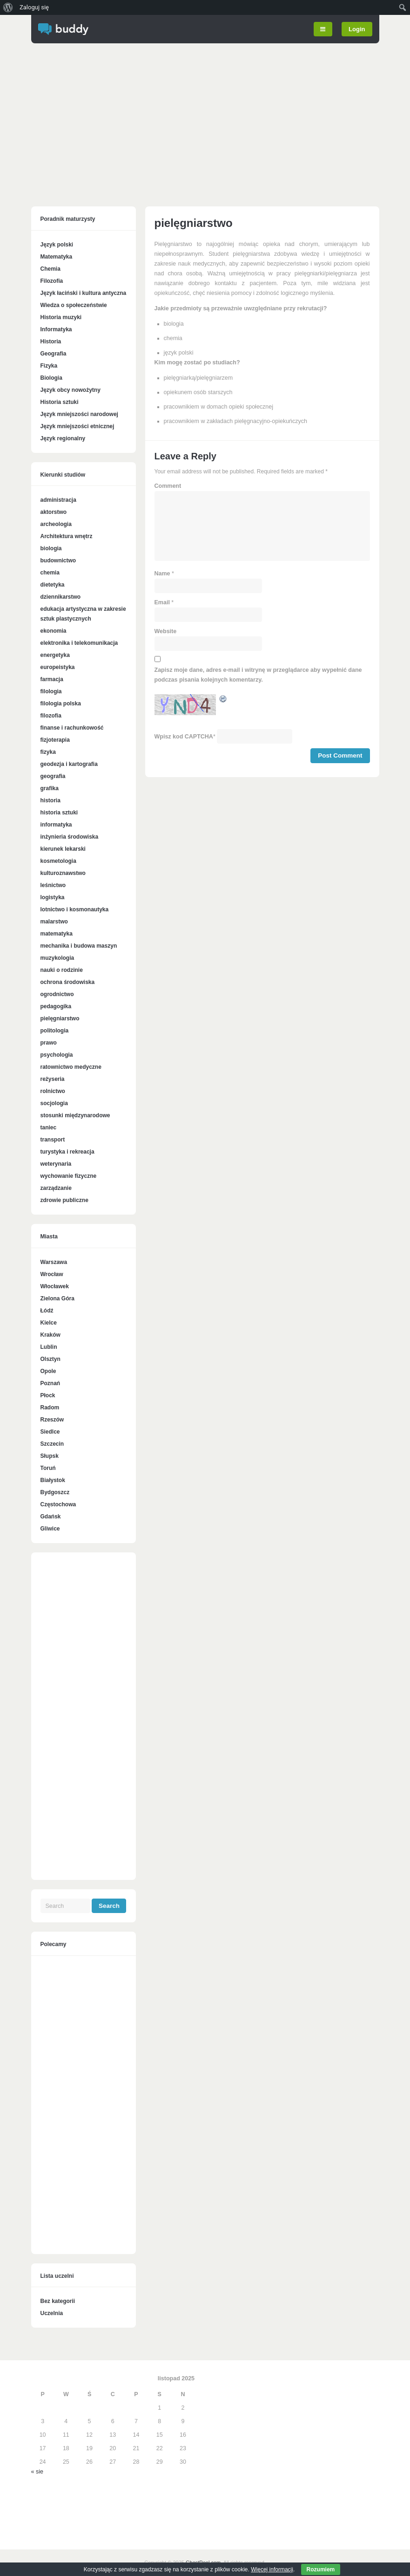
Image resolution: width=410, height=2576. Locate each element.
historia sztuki (59, 812)
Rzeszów (52, 1419)
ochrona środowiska (67, 982)
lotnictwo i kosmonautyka (74, 909)
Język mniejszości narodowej (79, 414)
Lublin (48, 1347)
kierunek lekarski (63, 849)
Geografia (53, 353)
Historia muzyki (61, 317)
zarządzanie (56, 1188)
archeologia (56, 524)
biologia (51, 548)
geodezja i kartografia (69, 764)
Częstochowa (58, 1504)
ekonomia (53, 631)
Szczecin (52, 1444)
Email (162, 602)
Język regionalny (63, 438)
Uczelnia (51, 2313)
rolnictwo (52, 1091)
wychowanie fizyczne (68, 1176)
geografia (53, 776)
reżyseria (52, 1079)
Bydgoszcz (55, 1492)
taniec (48, 1127)
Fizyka (49, 365)
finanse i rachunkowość (72, 727)
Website (166, 631)
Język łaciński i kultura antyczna (83, 293)
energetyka (55, 655)
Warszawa (53, 1262)
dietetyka (52, 584)
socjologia (54, 1103)
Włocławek (54, 1286)
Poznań (50, 1383)
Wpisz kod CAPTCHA (184, 736)
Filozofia (51, 281)
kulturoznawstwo (63, 873)
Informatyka (56, 329)
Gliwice (50, 1528)
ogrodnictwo (57, 994)
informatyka (56, 824)
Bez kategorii (57, 2301)
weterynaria (56, 1164)
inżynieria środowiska (69, 837)
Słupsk (49, 1456)
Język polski (57, 244)
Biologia (51, 378)
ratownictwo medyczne (70, 1067)
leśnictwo (53, 885)
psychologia (56, 1055)
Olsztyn (50, 1359)
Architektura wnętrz (66, 536)
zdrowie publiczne (64, 1200)
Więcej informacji (272, 2569)
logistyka (52, 897)
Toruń (48, 1468)
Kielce (48, 1322)
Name (162, 573)
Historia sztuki (59, 402)
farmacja (51, 679)
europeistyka (57, 667)
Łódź (47, 1310)
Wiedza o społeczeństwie (73, 305)
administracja (58, 500)
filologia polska (60, 703)
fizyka (48, 752)
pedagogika (56, 1006)
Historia (50, 341)
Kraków (50, 1335)
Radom (50, 1407)
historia (50, 800)
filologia (51, 691)
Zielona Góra (57, 1298)
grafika (49, 788)
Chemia (50, 269)
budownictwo (58, 560)
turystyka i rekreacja (67, 1151)
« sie (37, 2471)
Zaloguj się (34, 7)
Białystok (52, 1480)
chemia (50, 572)
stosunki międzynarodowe (75, 1115)
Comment (168, 486)
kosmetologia (58, 861)
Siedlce (50, 1431)
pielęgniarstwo (60, 1018)
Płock (47, 1395)
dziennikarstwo (60, 597)
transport (52, 1139)
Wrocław (51, 1274)
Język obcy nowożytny (70, 390)
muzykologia (57, 958)
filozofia (50, 715)
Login (357, 29)
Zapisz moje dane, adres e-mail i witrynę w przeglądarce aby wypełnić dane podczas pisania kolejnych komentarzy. (258, 675)
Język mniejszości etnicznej (77, 426)
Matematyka (56, 256)
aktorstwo (53, 512)
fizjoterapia (55, 740)
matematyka (56, 933)
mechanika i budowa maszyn (78, 946)
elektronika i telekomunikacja (79, 643)
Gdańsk (50, 1516)
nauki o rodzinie (61, 970)
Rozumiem (321, 2569)
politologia (54, 1030)
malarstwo (54, 921)
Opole (48, 1371)
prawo (48, 1042)
